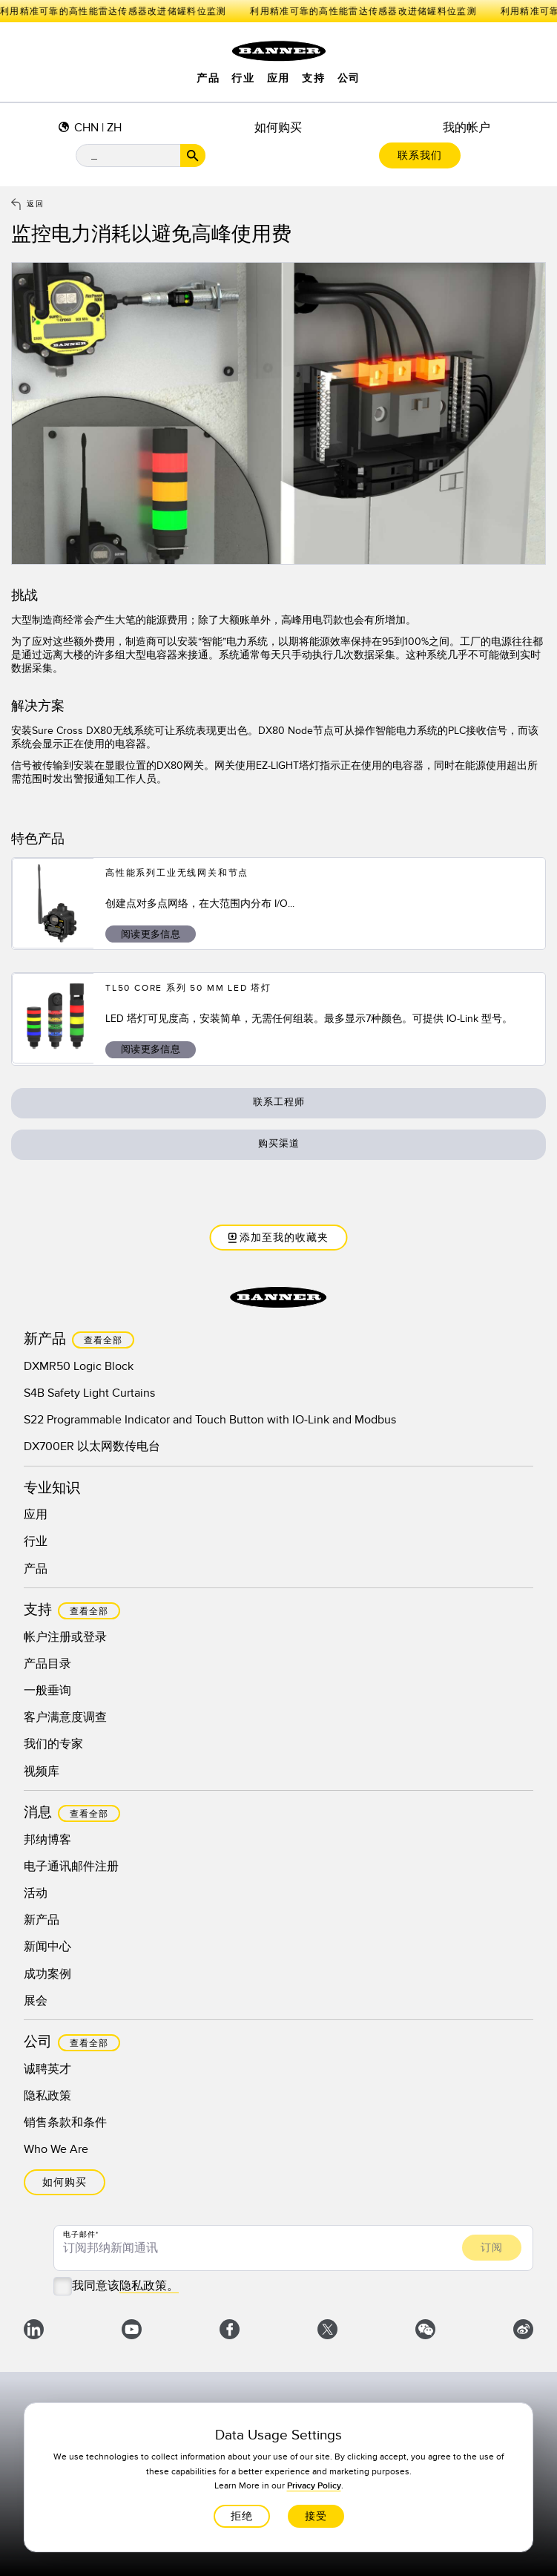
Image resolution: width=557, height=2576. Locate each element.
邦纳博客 (47, 1839)
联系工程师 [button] (279, 1102)
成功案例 (47, 1974)
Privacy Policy (313, 2485)
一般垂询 (47, 1690)
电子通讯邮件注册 (71, 1866)
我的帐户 (466, 128)
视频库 (41, 1771)
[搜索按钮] (192, 155)
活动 (35, 1893)
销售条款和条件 (65, 2122)
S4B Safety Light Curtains (89, 1393)
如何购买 (278, 128)
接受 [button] (315, 2516)
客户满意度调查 (65, 1717)
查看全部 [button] (103, 1340)
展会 (35, 2000)
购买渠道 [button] (279, 1144)
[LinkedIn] (34, 2331)
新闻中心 (47, 1946)
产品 (208, 78)
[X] (327, 2331)
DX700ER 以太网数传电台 (92, 1446)
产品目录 (47, 1663)
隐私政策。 (149, 2285)
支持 (313, 78)
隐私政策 (47, 2095)
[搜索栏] (140, 155)
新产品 (41, 1920)
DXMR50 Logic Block (79, 1366)
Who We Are (56, 2149)
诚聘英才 (47, 2069)
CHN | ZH (98, 128)
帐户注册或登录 (65, 1637)
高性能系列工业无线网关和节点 (176, 873)
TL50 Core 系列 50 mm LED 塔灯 (188, 988)
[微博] (523, 2331)
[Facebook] (230, 2331)
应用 (278, 78)
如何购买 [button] (64, 2182)
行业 (242, 78)
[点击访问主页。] (278, 51)
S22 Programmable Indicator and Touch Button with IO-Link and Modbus (210, 1419)
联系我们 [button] (420, 155)
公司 (348, 78)
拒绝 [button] (241, 2516)
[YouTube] (132, 2331)
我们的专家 (53, 1744)
